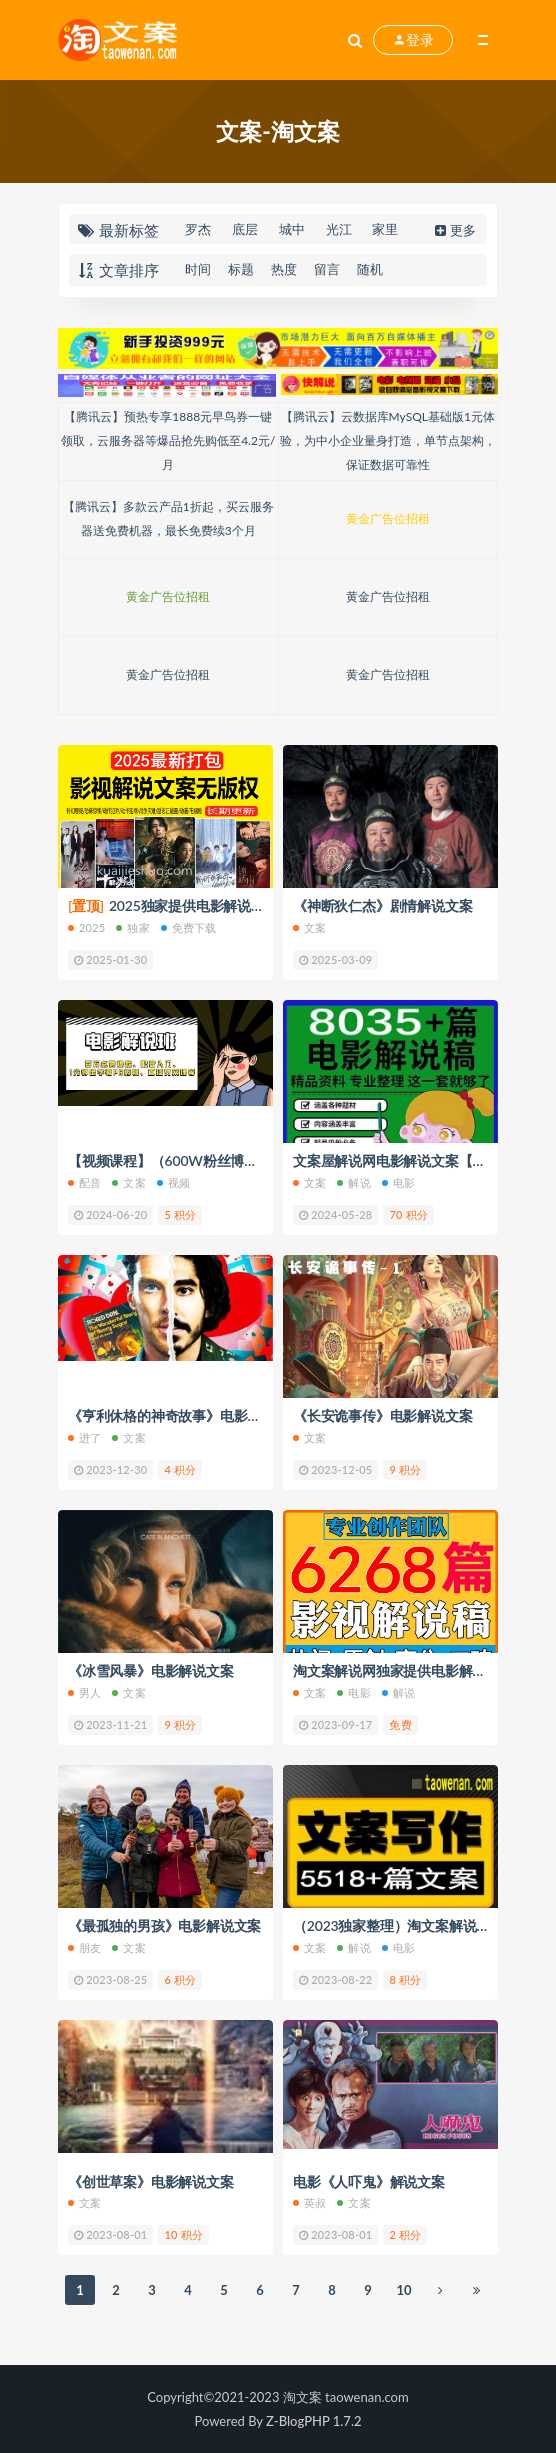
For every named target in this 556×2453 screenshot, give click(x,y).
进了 (84, 1437)
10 (403, 2290)
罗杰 (198, 229)
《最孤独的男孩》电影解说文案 (164, 1925)
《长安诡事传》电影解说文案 (382, 1415)
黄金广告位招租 (388, 518)
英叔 (309, 2202)
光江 (339, 229)
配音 (84, 1182)
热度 (284, 269)
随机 (370, 269)
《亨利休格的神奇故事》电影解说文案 (185, 1415)
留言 (327, 269)
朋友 (84, 1947)
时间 (198, 269)
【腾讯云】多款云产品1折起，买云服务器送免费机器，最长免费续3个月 (168, 518)
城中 (292, 229)
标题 (241, 269)
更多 (453, 230)
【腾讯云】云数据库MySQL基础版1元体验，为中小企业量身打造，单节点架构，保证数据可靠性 (388, 440)
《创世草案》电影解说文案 (151, 2181)
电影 (398, 1182)
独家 (132, 927)
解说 (353, 1182)
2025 (86, 927)
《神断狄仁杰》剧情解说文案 (382, 905)
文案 (309, 927)
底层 (245, 229)
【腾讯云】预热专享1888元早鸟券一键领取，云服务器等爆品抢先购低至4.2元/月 (168, 440)
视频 (173, 1182)
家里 (385, 229)
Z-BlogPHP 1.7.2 (313, 2421)
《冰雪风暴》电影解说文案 (151, 1670)
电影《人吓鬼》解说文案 (369, 2181)
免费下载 (189, 927)
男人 (84, 1692)
